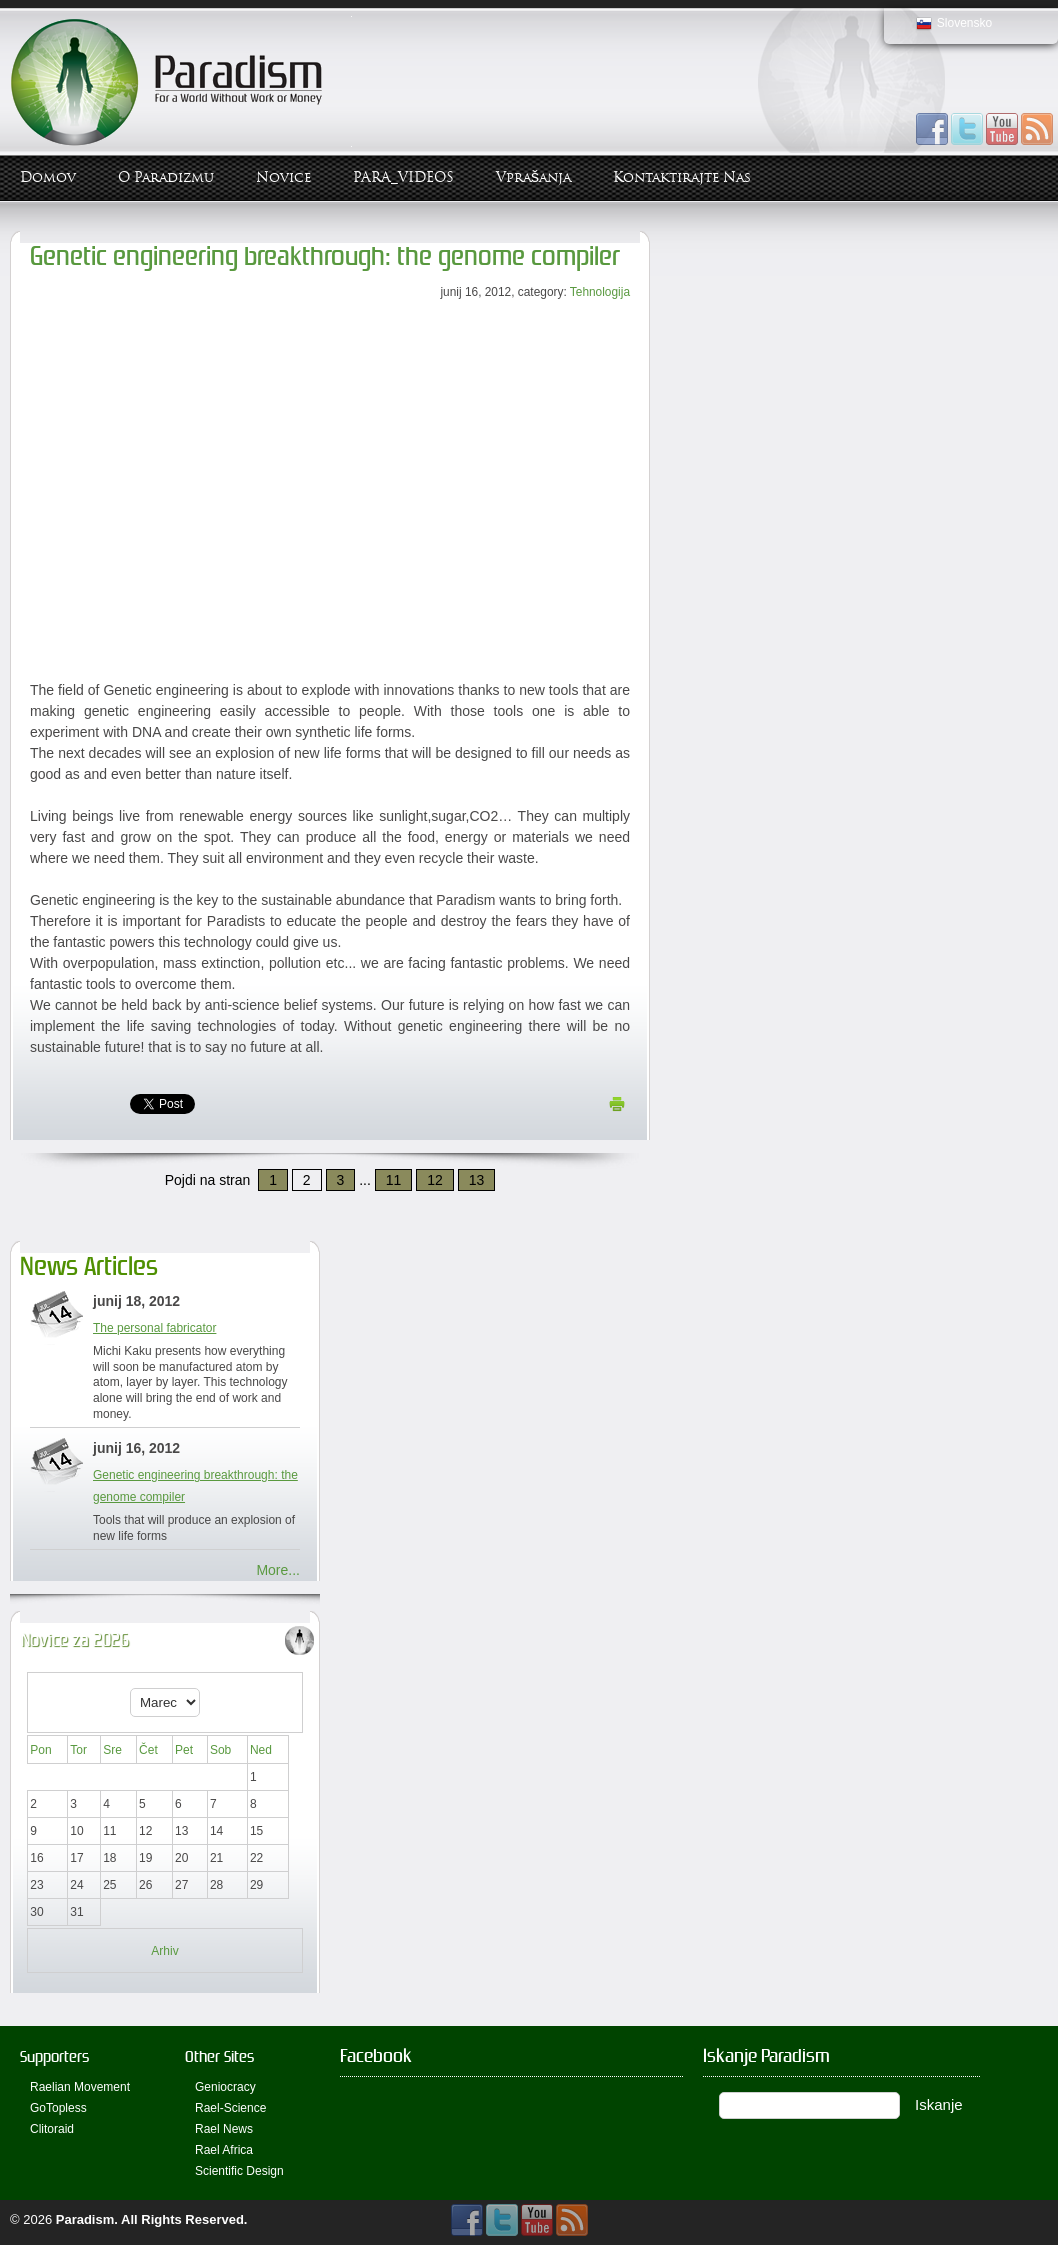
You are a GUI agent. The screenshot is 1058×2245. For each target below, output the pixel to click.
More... (278, 1570)
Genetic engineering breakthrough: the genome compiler (325, 256)
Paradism (85, 2219)
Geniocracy (225, 2087)
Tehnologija (600, 292)
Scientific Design (239, 2171)
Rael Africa (224, 2150)
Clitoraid (52, 2129)
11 (394, 1180)
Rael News (224, 2129)
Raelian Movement (80, 2087)
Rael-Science (230, 2108)
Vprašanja (533, 177)
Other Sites (219, 2056)
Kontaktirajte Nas (682, 177)
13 (477, 1180)
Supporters (54, 2056)
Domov (48, 177)
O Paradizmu (166, 177)
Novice (283, 177)
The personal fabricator (154, 1328)
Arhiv (164, 1951)
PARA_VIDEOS (403, 177)
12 (435, 1180)
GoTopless (58, 2108)
